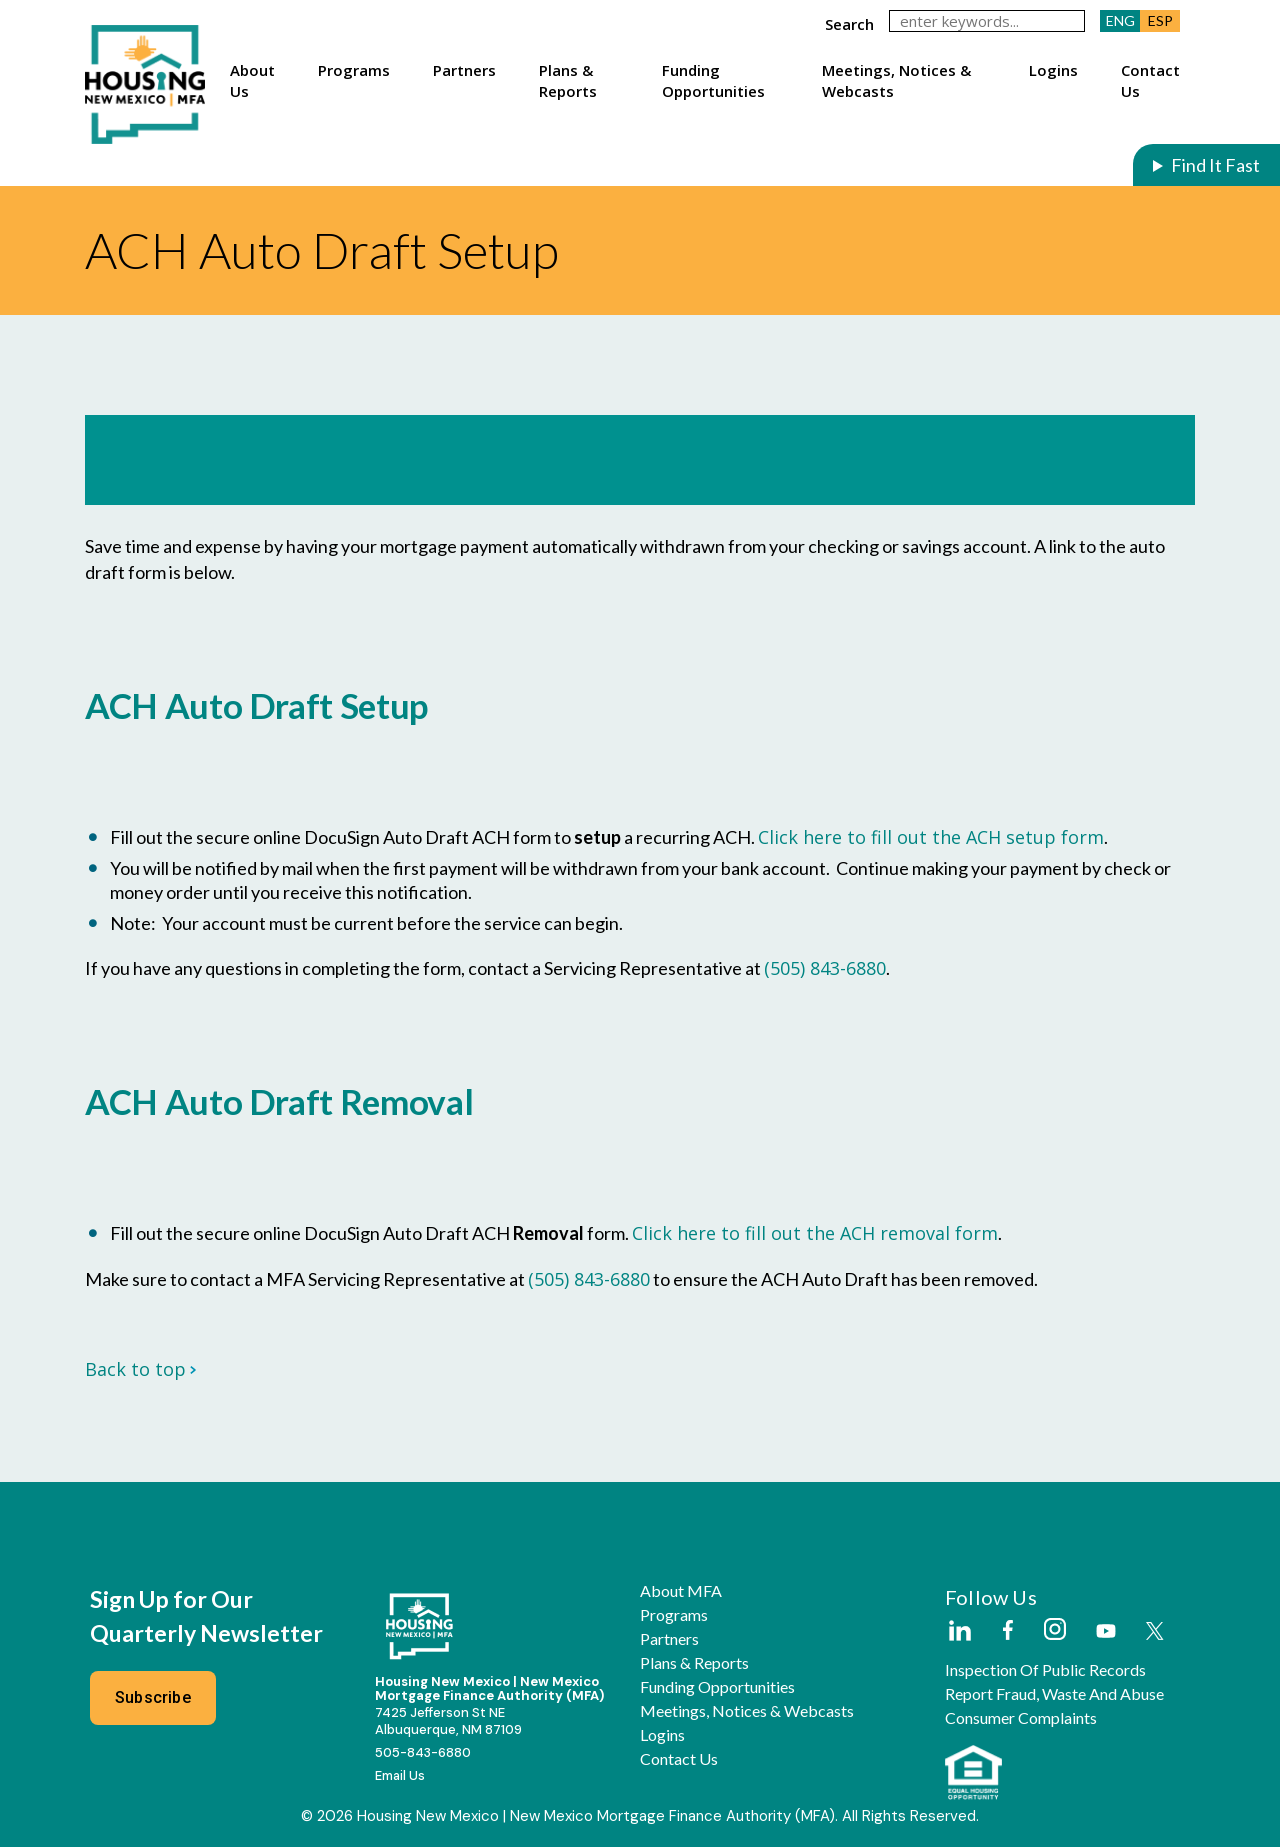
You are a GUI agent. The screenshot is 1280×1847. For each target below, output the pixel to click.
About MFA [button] (681, 1591)
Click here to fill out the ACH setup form (931, 837)
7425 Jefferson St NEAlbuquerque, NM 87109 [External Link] (448, 1721)
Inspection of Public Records (1045, 1670)
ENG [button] (1120, 20)
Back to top (141, 1369)
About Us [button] (252, 80)
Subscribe (153, 1697)
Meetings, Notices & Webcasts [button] (896, 80)
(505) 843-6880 (825, 968)
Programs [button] (354, 70)
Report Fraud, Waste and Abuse (1054, 1694)
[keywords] (987, 21)
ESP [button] (1160, 20)
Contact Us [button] (1150, 80)
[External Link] (959, 1632)
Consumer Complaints (1021, 1718)
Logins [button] (1053, 70)
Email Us (400, 1775)
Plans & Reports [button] (568, 80)
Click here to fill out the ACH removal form (815, 1233)
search (849, 24)
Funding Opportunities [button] (713, 80)
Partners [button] (464, 70)
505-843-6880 (423, 1752)
